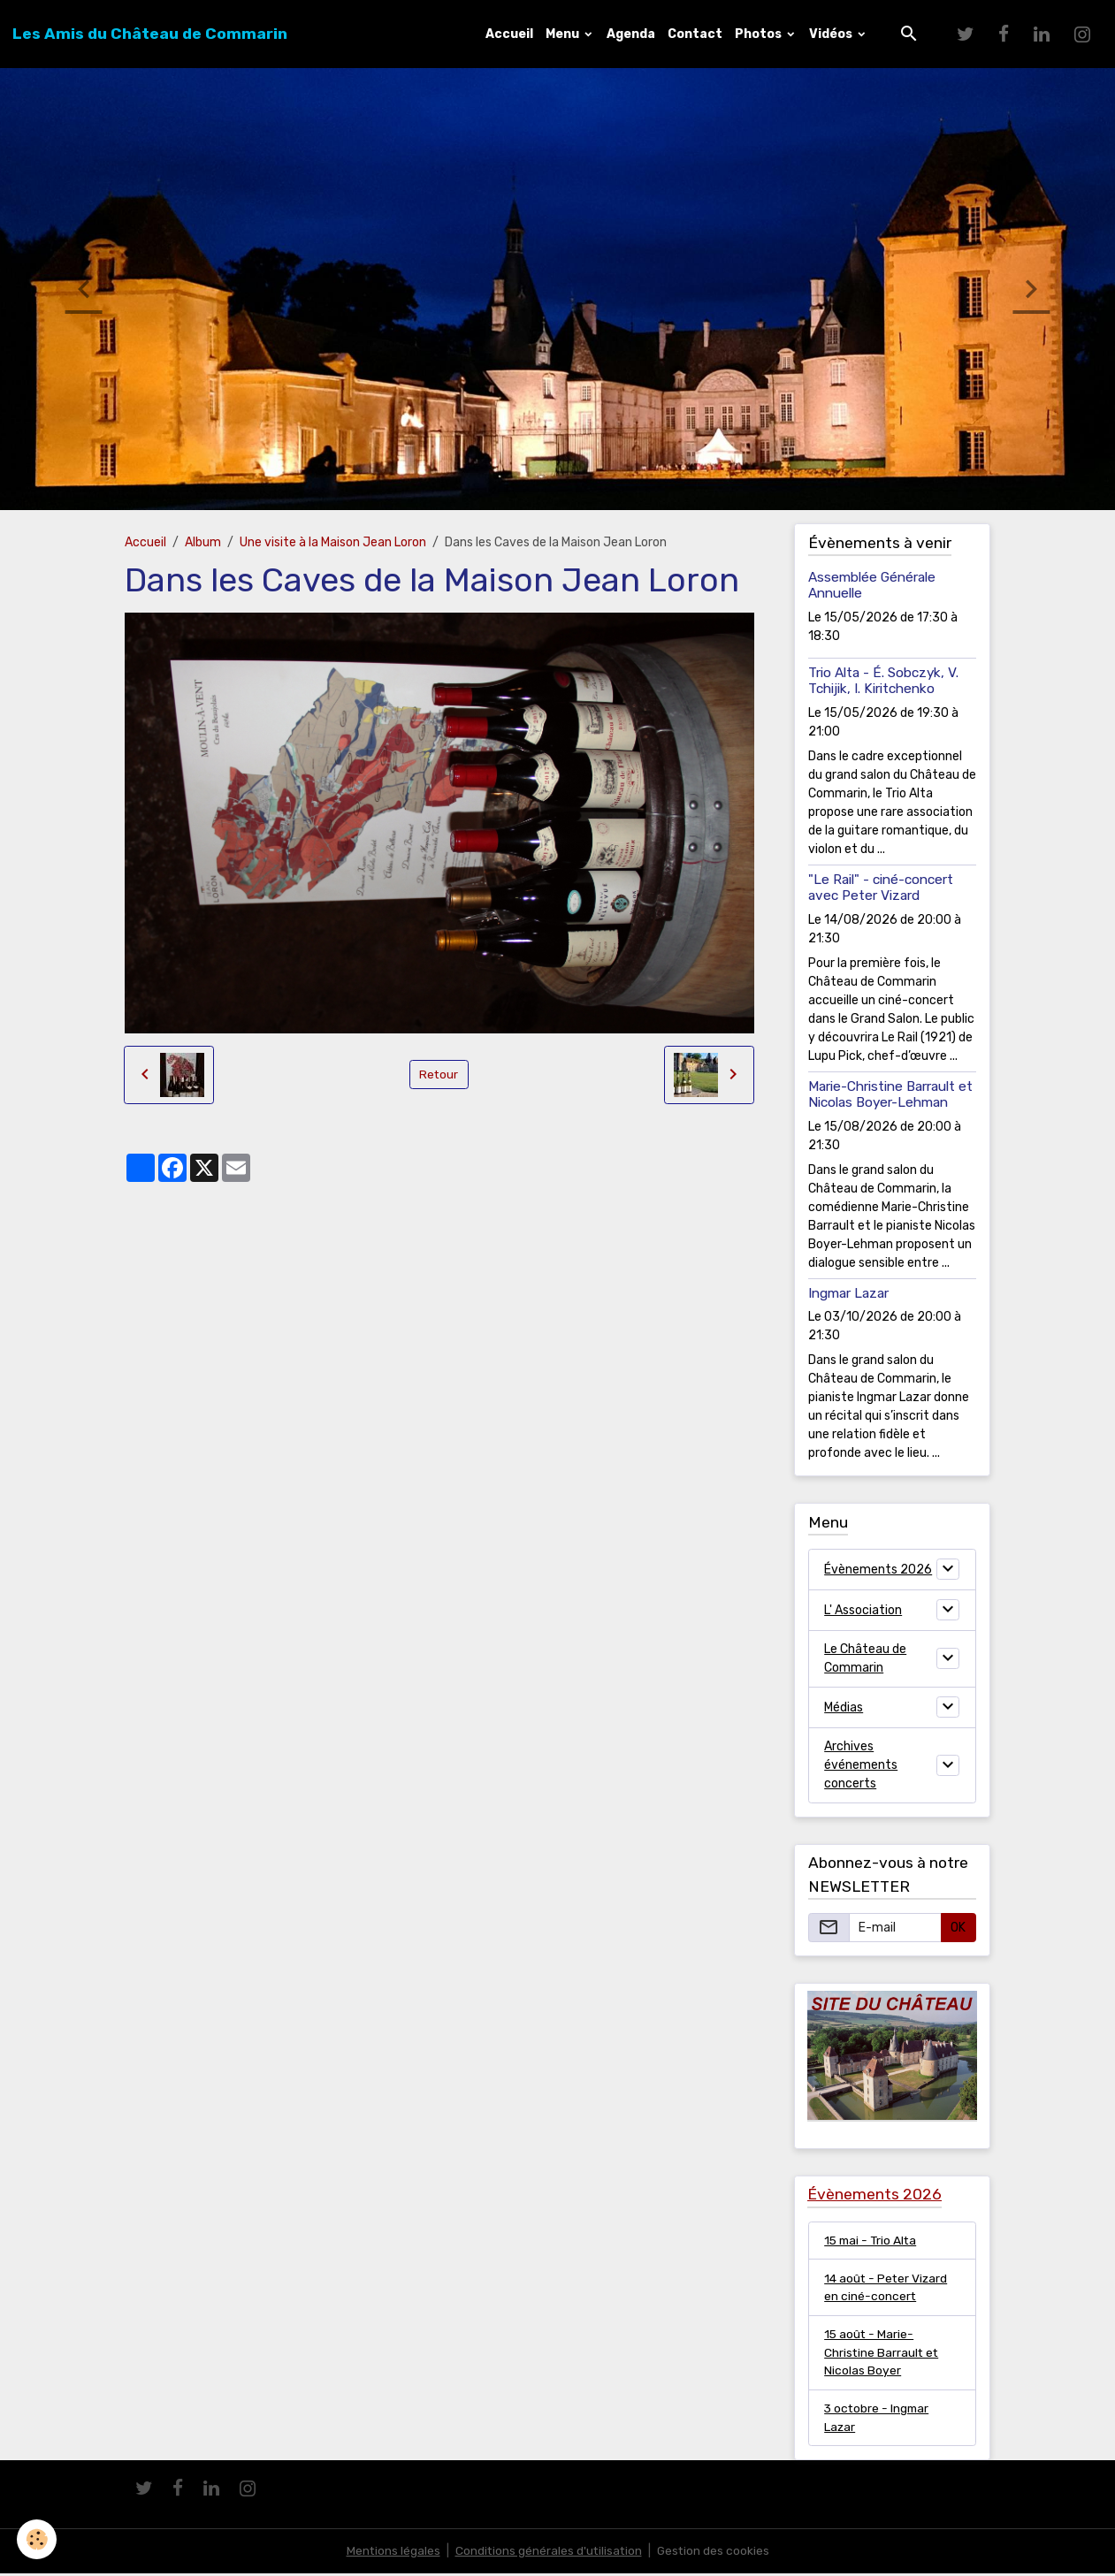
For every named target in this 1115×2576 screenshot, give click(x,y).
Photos (759, 34)
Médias (843, 1707)
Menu (564, 34)
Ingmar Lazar (848, 1293)
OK (958, 1927)
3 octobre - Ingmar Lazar (878, 2419)
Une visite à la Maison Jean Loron (333, 542)
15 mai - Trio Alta (872, 2240)
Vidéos (832, 34)
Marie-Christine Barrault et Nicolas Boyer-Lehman (890, 1094)
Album (203, 542)
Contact (695, 34)
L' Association (863, 1610)
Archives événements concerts (860, 1765)
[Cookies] (37, 2539)
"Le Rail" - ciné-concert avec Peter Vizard (880, 887)
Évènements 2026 (878, 1569)
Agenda (631, 34)
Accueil (509, 34)
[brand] (149, 33)
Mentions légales (391, 2553)
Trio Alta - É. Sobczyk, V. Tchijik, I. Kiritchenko (883, 681)
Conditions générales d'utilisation (548, 2553)
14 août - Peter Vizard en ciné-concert (887, 2288)
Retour (439, 1074)
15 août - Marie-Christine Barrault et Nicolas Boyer (882, 2354)
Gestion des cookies (715, 2553)
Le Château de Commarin (865, 1658)
